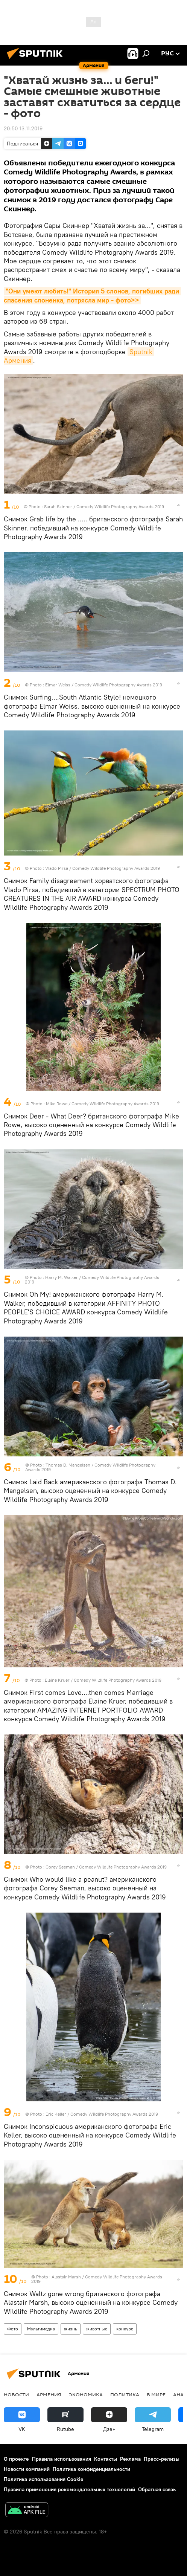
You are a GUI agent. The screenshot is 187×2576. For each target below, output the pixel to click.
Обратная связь (157, 2489)
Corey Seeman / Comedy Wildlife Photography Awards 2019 (106, 1867)
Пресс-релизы (161, 2458)
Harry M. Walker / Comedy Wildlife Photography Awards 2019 (92, 1279)
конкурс (124, 2329)
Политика (124, 2394)
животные (96, 2329)
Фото (12, 2329)
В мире (156, 2394)
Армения (48, 2394)
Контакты (105, 2458)
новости (16, 2394)
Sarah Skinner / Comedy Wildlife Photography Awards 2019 (104, 506)
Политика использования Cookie (44, 2479)
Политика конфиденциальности (91, 2469)
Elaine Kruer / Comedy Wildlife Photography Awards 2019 (103, 1680)
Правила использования (61, 2458)
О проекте (16, 2458)
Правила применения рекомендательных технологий (69, 2489)
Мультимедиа (41, 2329)
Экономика (86, 2394)
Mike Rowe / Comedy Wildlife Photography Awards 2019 (102, 1103)
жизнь (70, 2329)
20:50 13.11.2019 (23, 128)
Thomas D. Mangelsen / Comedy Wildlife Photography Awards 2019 (90, 1467)
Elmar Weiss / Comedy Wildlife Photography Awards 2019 (103, 685)
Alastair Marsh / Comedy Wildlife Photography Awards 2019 (96, 2279)
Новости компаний (27, 2469)
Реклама (130, 2458)
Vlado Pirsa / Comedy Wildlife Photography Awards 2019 (102, 868)
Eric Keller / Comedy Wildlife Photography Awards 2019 (102, 2114)
